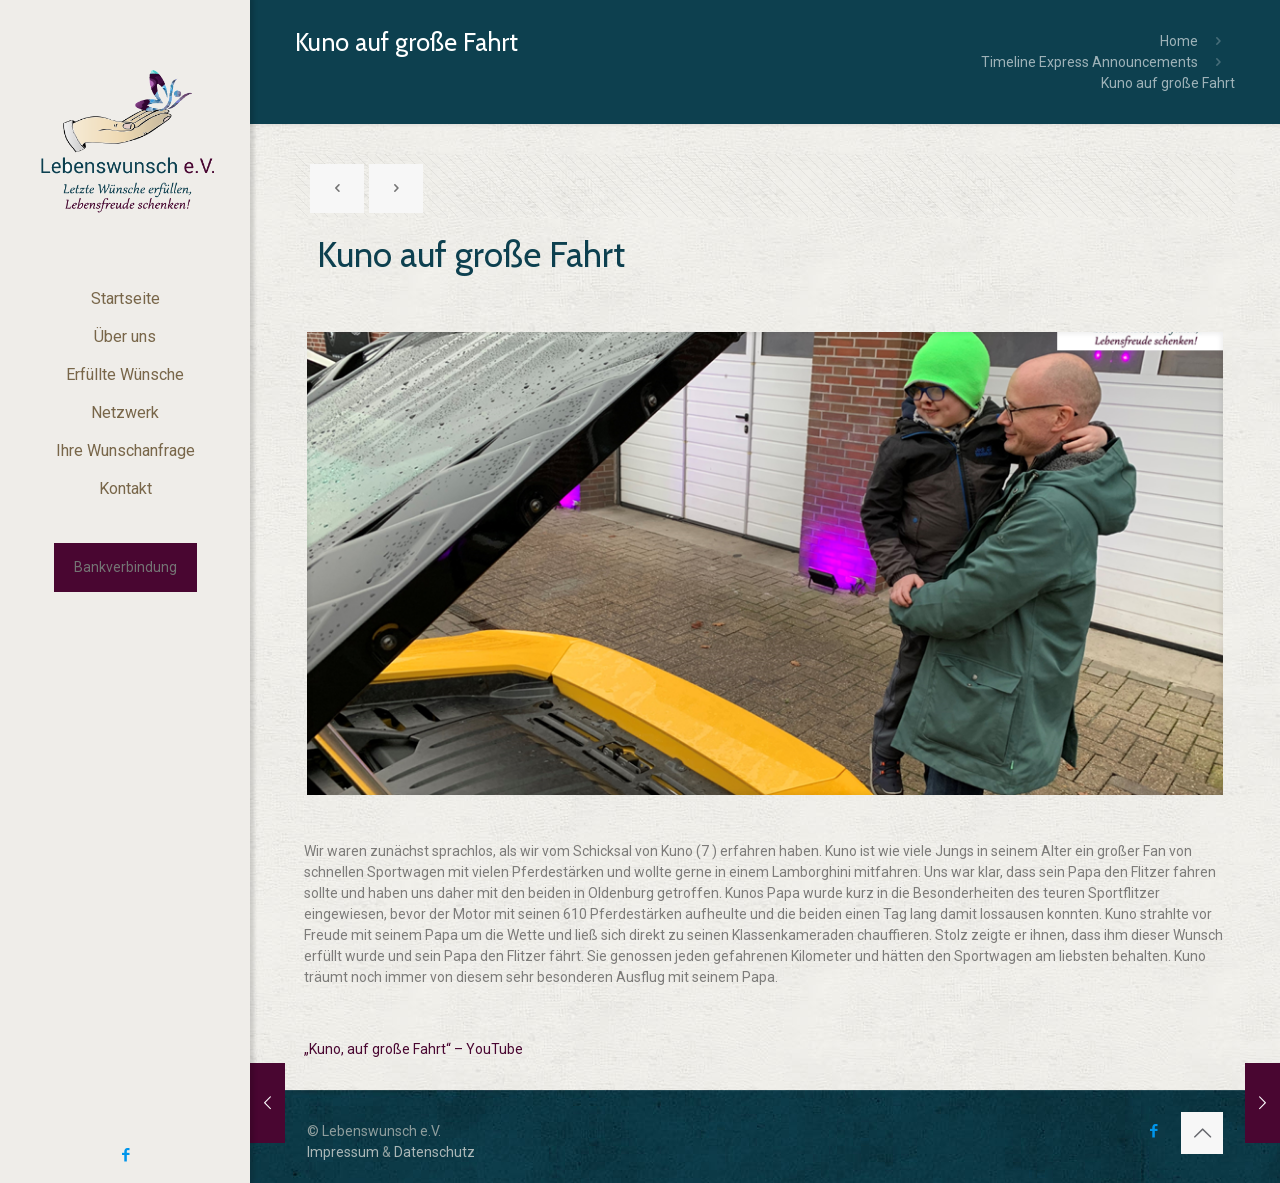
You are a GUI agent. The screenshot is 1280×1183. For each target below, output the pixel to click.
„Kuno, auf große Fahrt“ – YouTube (413, 1049)
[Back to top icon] (1202, 1133)
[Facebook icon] (125, 1155)
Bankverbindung (125, 567)
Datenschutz (434, 1152)
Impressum (343, 1152)
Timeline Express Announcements (1089, 62)
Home (1179, 41)
